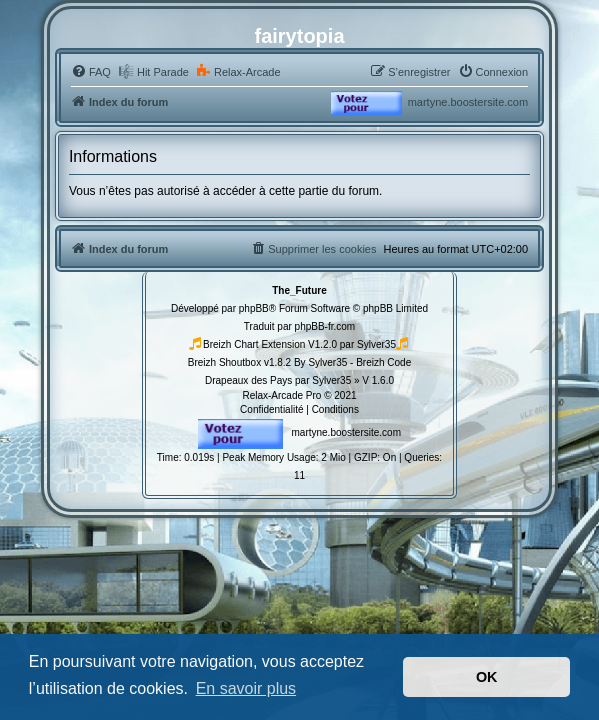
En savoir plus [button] (246, 688)
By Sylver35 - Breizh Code (352, 362)
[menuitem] (91, 72)
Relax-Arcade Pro (281, 395)
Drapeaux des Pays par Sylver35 (278, 380)
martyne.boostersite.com (468, 102)
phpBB (254, 308)
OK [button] (487, 677)
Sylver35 (376, 344)
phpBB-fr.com (325, 326)
